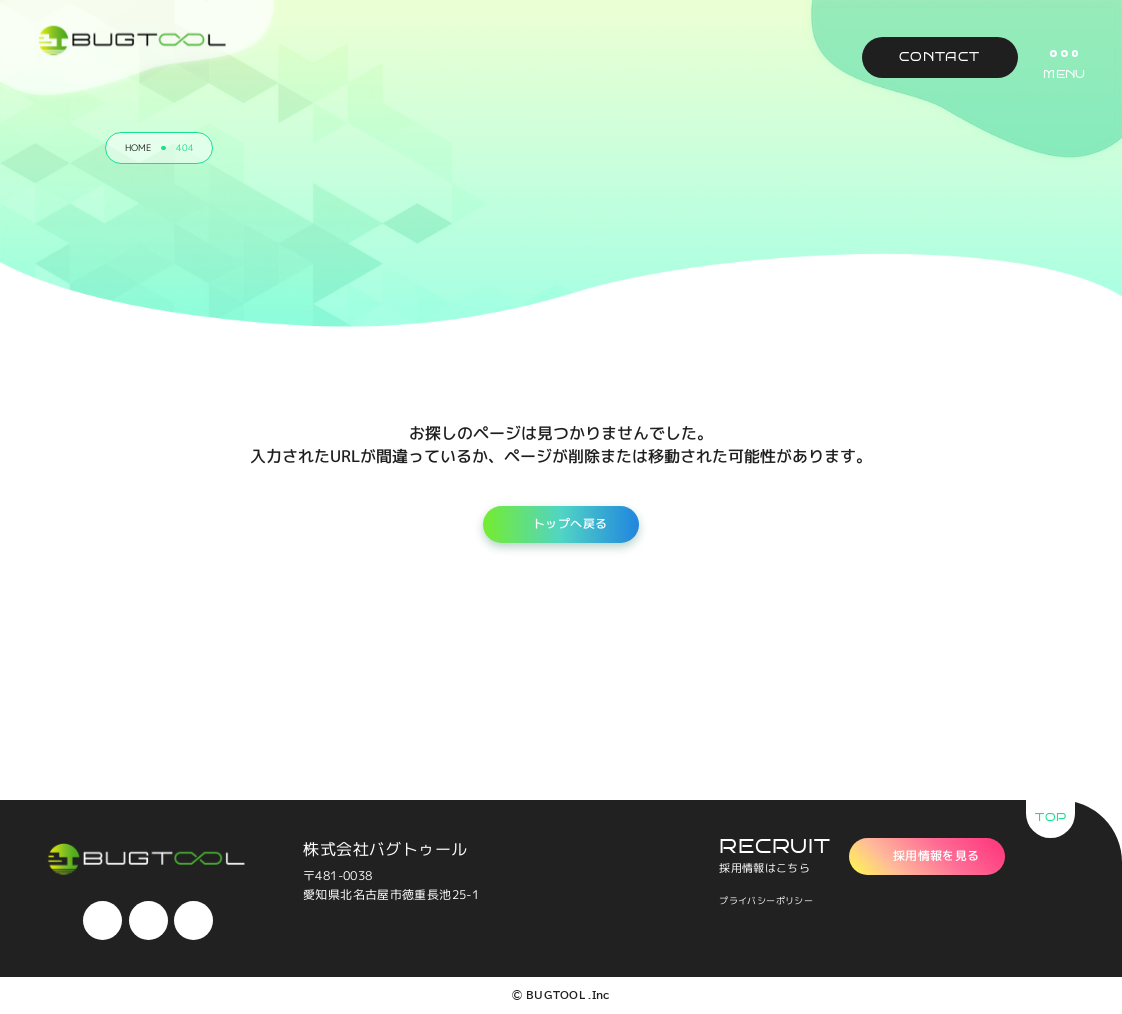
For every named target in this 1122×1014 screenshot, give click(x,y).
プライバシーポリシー (766, 900)
